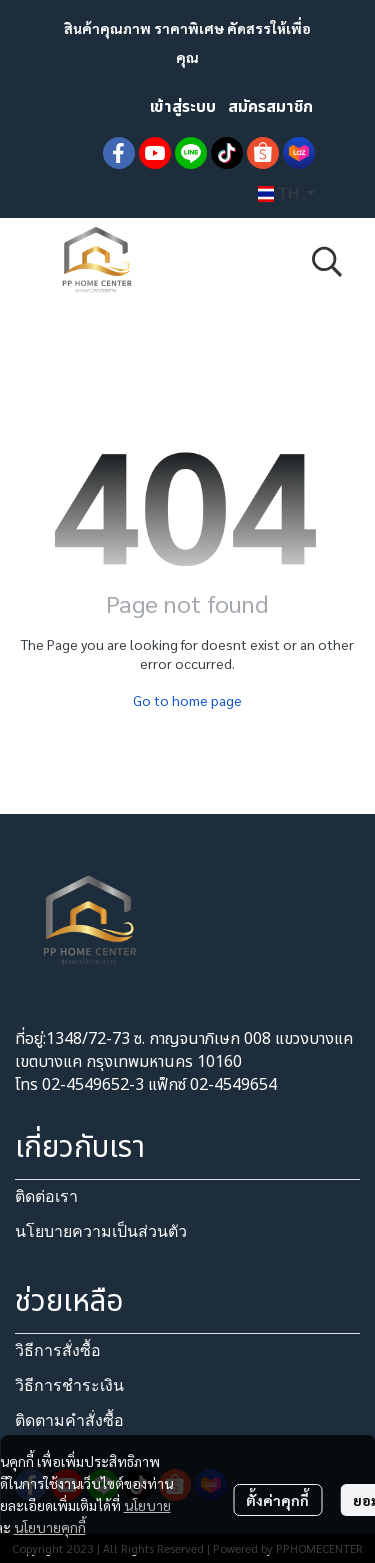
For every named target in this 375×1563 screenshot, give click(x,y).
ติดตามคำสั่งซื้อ (69, 1420)
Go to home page (187, 700)
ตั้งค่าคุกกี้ (277, 1500)
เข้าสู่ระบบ (183, 107)
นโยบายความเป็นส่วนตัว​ (101, 1231)
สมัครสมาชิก (270, 107)
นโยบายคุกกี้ (50, 1527)
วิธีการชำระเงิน (69, 1385)
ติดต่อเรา (46, 1196)
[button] (286, 194)
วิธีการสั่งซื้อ (58, 1350)
